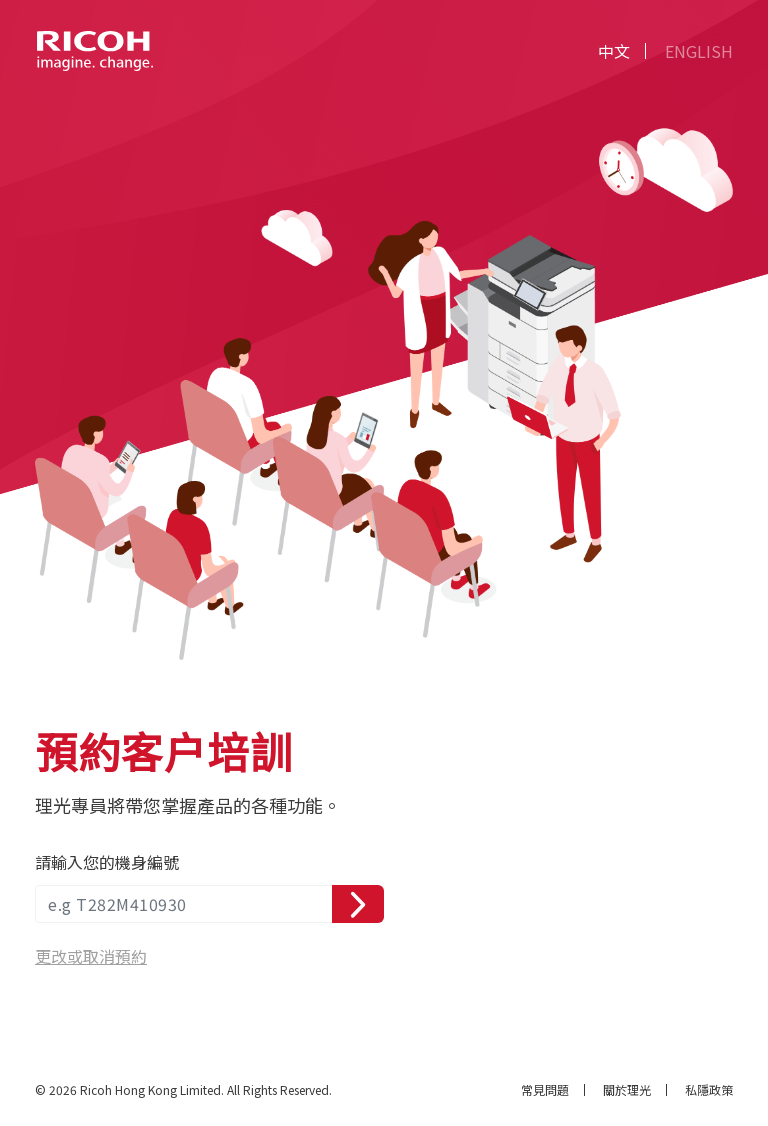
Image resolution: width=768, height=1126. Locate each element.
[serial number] (184, 904)
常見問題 (545, 1090)
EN (699, 51)
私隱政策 (709, 1090)
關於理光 (627, 1090)
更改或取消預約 (91, 956)
